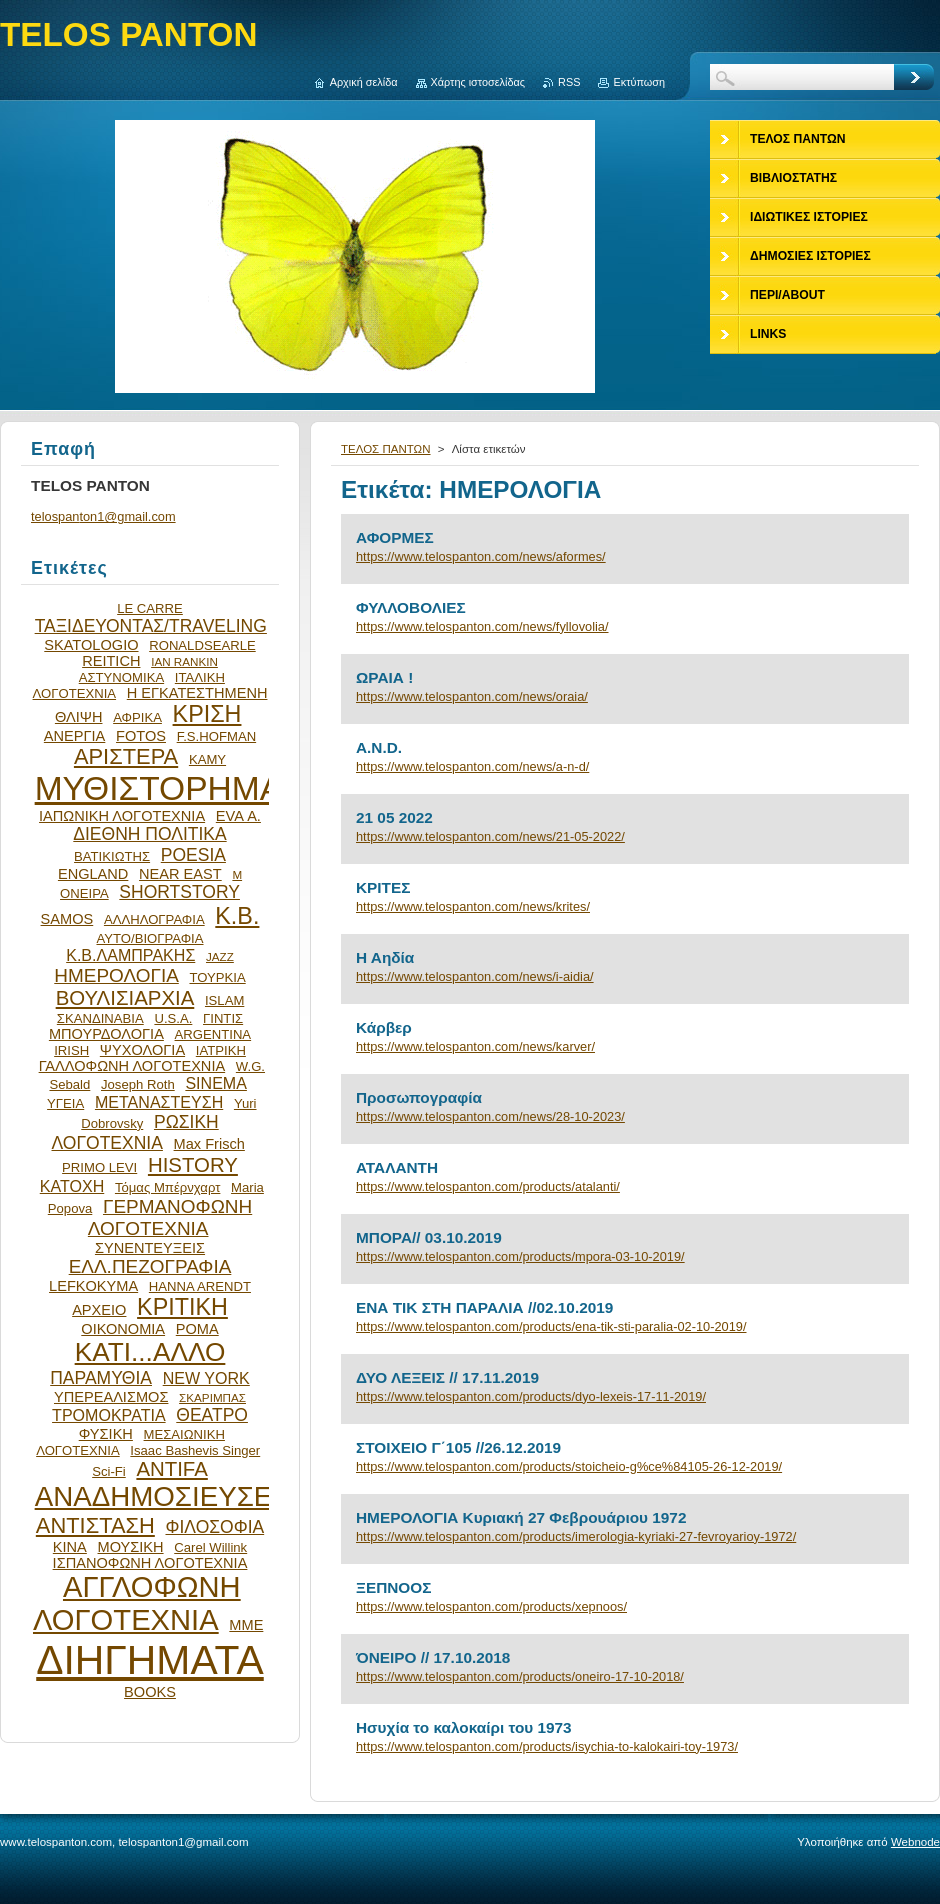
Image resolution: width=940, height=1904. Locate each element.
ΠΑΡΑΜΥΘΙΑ (101, 1378)
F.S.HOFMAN (216, 736)
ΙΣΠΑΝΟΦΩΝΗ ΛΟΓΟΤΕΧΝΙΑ (150, 1563)
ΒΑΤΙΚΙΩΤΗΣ (112, 856)
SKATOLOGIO (91, 645)
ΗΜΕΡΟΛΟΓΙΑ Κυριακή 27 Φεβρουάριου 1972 (521, 1517)
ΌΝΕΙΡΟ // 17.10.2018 (433, 1657)
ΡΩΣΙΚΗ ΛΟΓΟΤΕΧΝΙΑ (135, 1132)
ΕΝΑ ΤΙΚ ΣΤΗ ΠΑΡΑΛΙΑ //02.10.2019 (484, 1307)
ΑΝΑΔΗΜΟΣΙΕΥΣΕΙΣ (166, 1496)
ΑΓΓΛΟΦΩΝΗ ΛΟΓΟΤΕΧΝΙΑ (137, 1603)
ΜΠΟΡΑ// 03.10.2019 (429, 1237)
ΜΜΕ (246, 1625)
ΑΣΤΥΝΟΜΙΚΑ (121, 677)
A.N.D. (379, 747)
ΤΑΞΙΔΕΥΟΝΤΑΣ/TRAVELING (151, 626)
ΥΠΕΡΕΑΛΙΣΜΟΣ (111, 1397)
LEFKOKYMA (93, 1286)
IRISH (71, 1050)
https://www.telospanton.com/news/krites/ (473, 906)
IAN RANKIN (184, 661)
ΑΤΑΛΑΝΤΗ (397, 1167)
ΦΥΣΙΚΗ (106, 1434)
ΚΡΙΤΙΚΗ (182, 1307)
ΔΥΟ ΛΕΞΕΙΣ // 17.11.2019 (447, 1377)
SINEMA (216, 1083)
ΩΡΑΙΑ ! (384, 677)
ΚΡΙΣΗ (207, 714)
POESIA (193, 855)
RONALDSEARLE (202, 645)
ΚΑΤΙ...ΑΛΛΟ (150, 1352)
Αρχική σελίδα (364, 82)
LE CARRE (150, 608)
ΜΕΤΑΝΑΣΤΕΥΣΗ (159, 1102)
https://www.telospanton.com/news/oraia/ (472, 696)
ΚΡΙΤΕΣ (383, 887)
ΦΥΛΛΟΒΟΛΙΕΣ (411, 607)
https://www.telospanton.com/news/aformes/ (481, 556)
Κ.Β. (237, 916)
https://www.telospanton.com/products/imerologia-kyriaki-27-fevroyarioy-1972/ (576, 1536)
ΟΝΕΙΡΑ (84, 893)
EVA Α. (238, 816)
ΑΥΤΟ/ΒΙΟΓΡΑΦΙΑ (149, 938)
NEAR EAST (180, 874)
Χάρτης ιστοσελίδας (478, 82)
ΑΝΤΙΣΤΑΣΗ (95, 1525)
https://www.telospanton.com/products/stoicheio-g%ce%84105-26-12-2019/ (569, 1466)
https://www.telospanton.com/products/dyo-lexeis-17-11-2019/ (531, 1396)
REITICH (111, 661)
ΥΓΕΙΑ (65, 1103)
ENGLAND (93, 874)
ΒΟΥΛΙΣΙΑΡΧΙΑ (125, 998)
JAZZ (220, 956)
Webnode (915, 1842)
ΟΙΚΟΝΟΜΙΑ (123, 1329)
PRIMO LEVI (99, 1167)
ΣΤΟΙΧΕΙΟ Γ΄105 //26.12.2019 (458, 1447)
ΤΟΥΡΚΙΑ (217, 977)
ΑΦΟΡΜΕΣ (395, 537)
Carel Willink (210, 1547)
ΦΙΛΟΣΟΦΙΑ (214, 1527)
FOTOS (141, 736)
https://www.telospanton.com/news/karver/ (475, 1046)
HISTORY (193, 1165)
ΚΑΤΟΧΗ (72, 1186)
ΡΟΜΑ (197, 1329)
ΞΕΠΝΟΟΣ (393, 1587)
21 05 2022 (394, 817)
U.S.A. (173, 1018)
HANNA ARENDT (200, 1286)
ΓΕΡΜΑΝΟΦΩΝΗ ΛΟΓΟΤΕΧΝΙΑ (170, 1217)
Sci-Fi (109, 1471)
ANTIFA (171, 1469)
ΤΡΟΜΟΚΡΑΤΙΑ (109, 1415)
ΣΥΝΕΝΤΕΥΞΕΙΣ (150, 1248)
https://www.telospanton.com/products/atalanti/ (488, 1186)
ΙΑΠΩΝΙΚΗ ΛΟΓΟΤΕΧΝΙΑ (122, 816)
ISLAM (224, 1000)
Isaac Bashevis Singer (195, 1450)
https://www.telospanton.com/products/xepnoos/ (491, 1606)
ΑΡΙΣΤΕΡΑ (126, 756)
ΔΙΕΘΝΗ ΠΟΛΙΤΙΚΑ (149, 834)
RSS (569, 82)
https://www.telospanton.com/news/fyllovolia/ (482, 626)
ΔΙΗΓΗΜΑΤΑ (150, 1660)
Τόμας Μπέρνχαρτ (167, 1187)
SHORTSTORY (179, 892)
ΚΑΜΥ (207, 759)
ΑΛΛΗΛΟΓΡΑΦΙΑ (154, 919)
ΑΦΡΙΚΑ (137, 717)
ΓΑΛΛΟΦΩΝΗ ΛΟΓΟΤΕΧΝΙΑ (132, 1066)
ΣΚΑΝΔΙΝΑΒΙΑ (100, 1018)
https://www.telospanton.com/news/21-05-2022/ (490, 836)
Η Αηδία (385, 957)
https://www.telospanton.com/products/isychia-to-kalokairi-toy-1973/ (547, 1746)
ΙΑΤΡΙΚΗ (221, 1050)
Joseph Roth (138, 1084)
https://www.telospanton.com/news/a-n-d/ (472, 766)
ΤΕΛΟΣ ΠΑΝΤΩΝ (386, 449)
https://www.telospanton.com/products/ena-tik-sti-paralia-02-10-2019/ (551, 1326)
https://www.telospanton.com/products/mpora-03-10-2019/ (520, 1256)
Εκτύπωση (639, 82)
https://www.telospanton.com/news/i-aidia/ (475, 976)
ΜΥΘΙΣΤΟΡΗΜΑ (159, 788)
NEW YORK (206, 1378)
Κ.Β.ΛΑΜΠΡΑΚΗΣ (130, 955)
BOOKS (150, 1692)
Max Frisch (209, 1144)
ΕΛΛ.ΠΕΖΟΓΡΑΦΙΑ (150, 1266)
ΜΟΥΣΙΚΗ (131, 1547)
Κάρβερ (384, 1027)
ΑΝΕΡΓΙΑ (75, 736)
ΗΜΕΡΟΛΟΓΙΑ (116, 975)
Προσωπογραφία (419, 1097)
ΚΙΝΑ (70, 1547)
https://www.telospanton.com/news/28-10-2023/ (490, 1116)
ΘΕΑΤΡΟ (212, 1415)
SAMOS (67, 919)
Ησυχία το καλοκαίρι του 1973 (464, 1727)
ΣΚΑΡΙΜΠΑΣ (212, 1397)
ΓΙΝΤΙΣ (223, 1018)
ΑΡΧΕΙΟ (99, 1310)
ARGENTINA (213, 1034)
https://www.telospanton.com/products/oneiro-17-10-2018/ (520, 1676)
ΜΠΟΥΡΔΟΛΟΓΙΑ (106, 1034)
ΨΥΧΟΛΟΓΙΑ (142, 1050)
